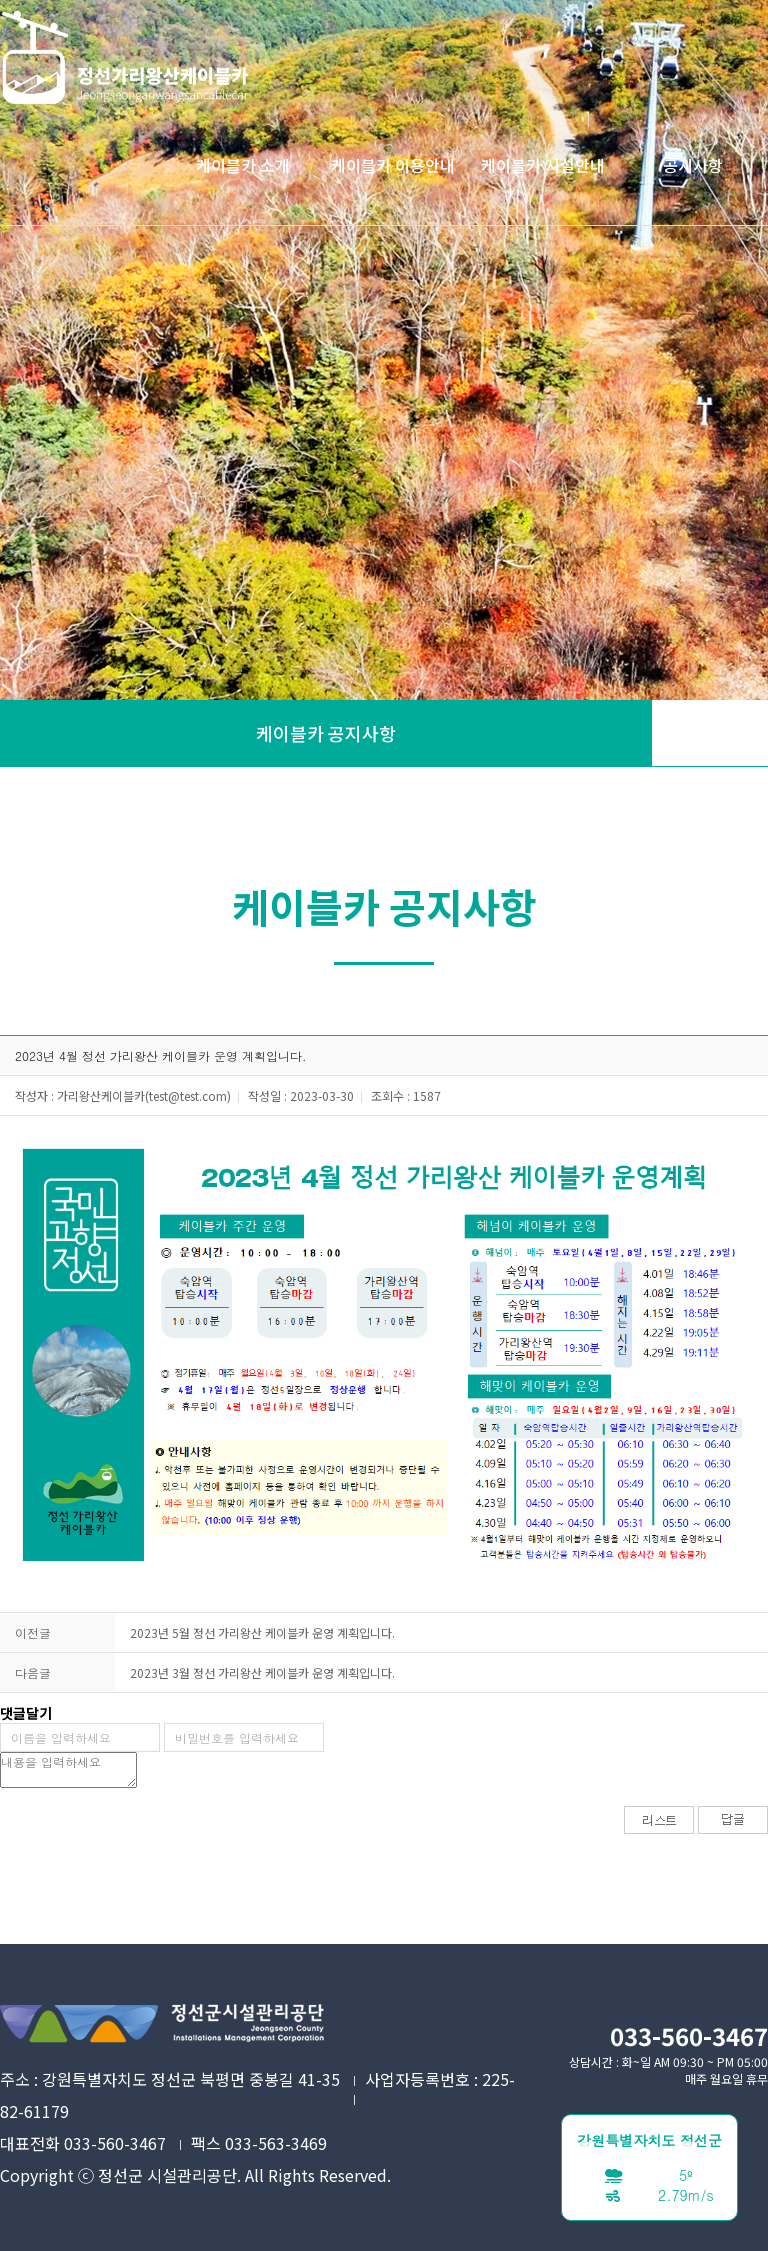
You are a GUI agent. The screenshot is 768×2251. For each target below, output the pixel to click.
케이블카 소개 (243, 165)
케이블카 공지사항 (326, 733)
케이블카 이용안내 (393, 165)
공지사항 (693, 165)
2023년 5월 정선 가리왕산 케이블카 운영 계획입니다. (262, 1632)
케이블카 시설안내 (543, 165)
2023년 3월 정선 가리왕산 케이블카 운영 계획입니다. (262, 1672)
